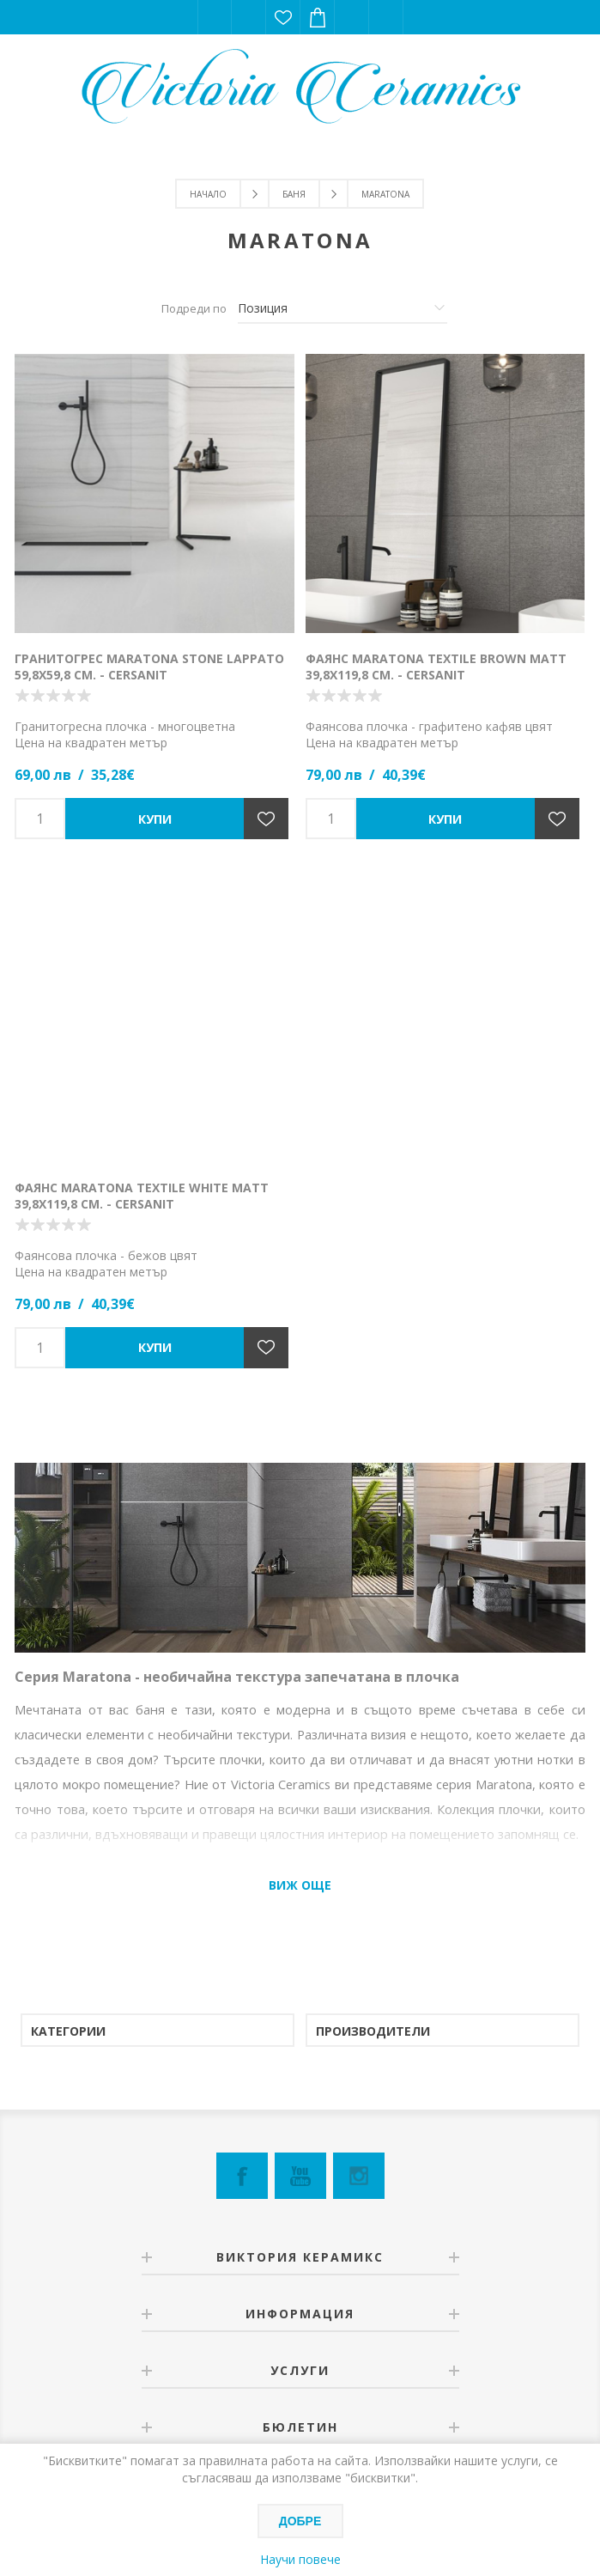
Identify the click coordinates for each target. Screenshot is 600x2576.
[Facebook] (242, 2176)
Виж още (300, 1885)
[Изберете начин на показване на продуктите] (342, 308)
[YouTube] (300, 2176)
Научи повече (300, 2559)
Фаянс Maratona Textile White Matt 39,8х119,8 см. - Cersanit (142, 1195)
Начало (208, 194)
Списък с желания (283, 17)
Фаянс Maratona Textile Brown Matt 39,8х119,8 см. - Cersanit (436, 666)
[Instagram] (359, 2176)
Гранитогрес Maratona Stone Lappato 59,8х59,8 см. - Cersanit (149, 666)
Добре (300, 2521)
